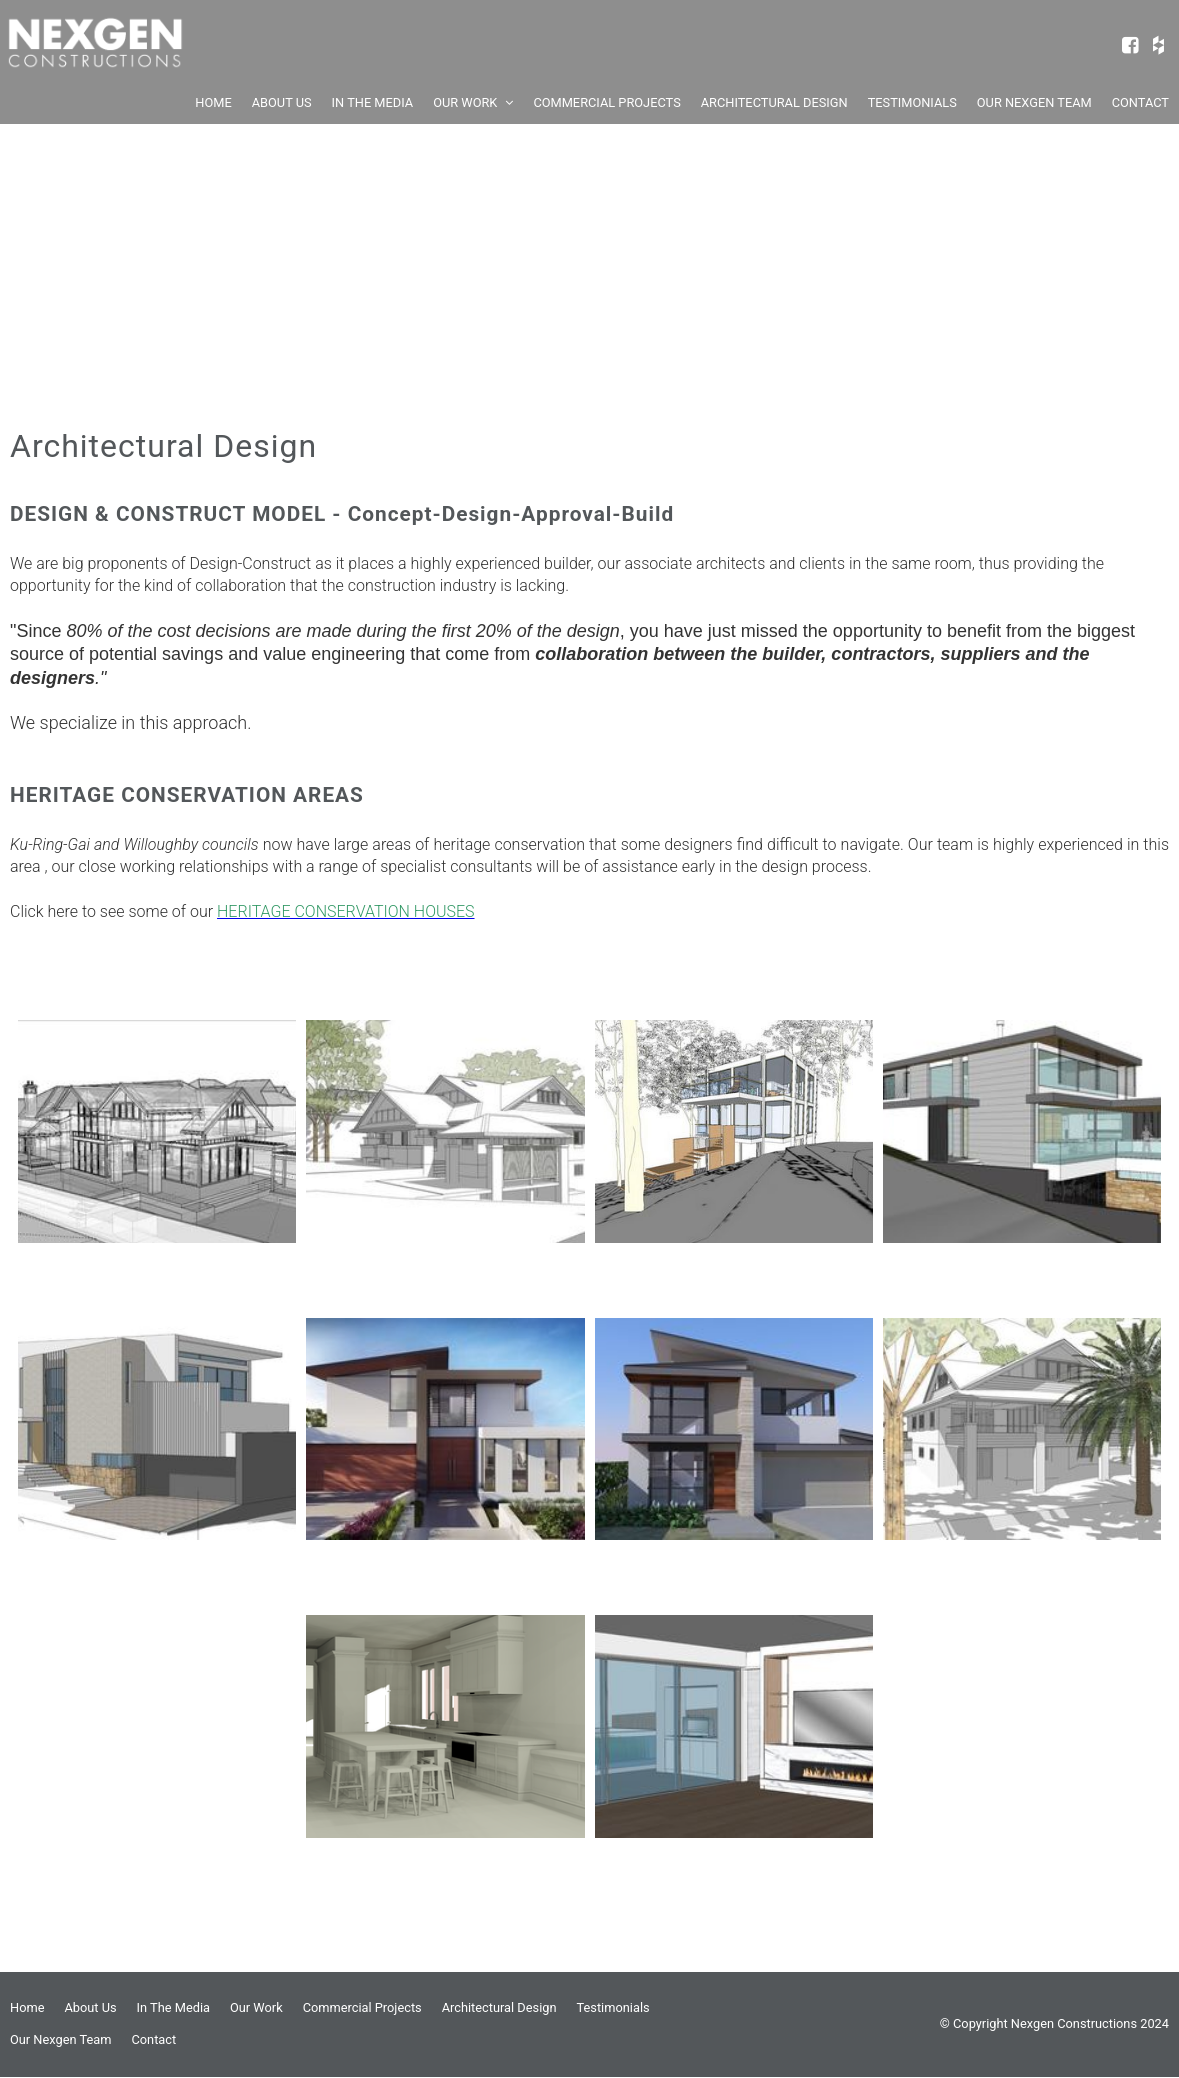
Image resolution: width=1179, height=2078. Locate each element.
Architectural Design (499, 2007)
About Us (90, 2007)
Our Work (256, 2007)
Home (27, 2007)
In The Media (173, 2007)
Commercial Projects (362, 2007)
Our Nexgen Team (60, 2039)
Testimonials (613, 2007)
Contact (153, 2039)
